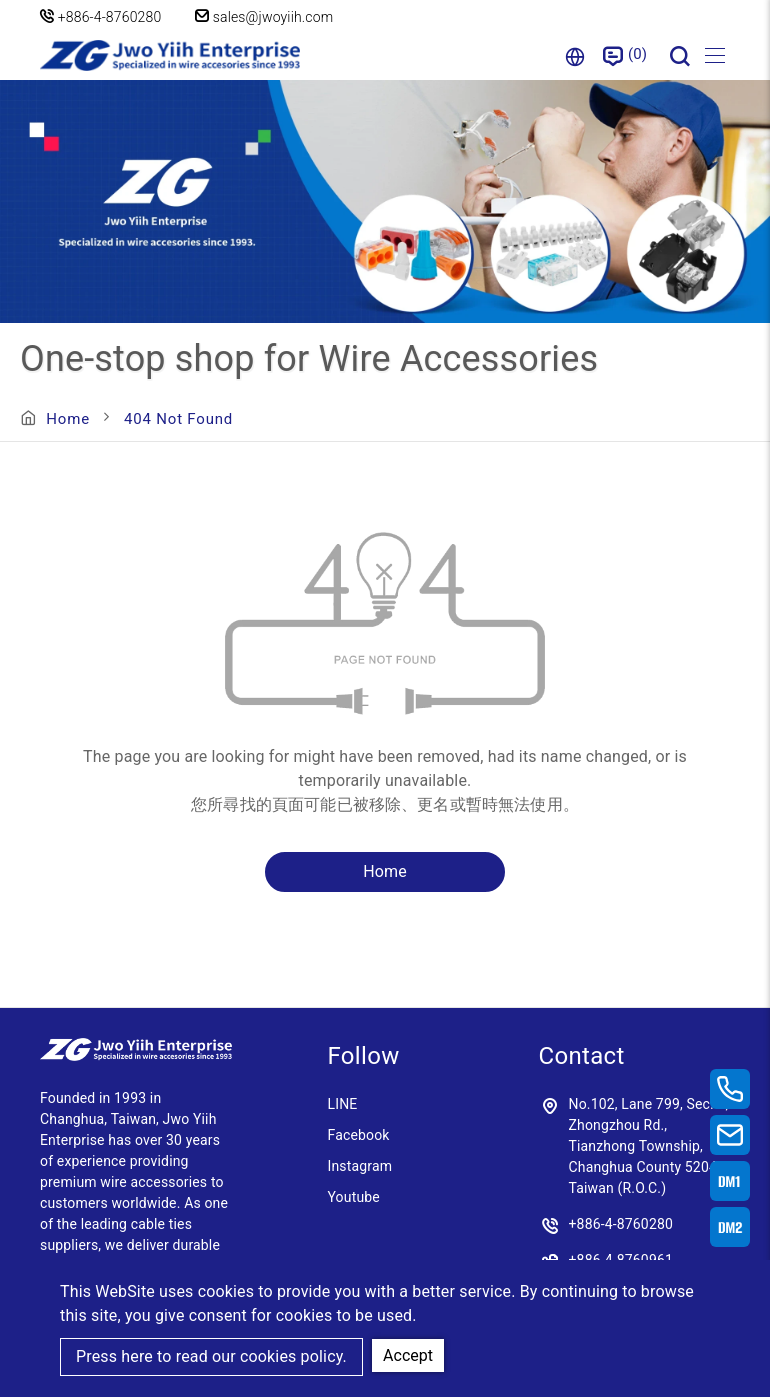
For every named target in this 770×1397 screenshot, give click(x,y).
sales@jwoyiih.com (264, 17)
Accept (408, 1355)
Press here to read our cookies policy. (211, 1356)
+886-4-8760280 (110, 17)
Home (68, 419)
